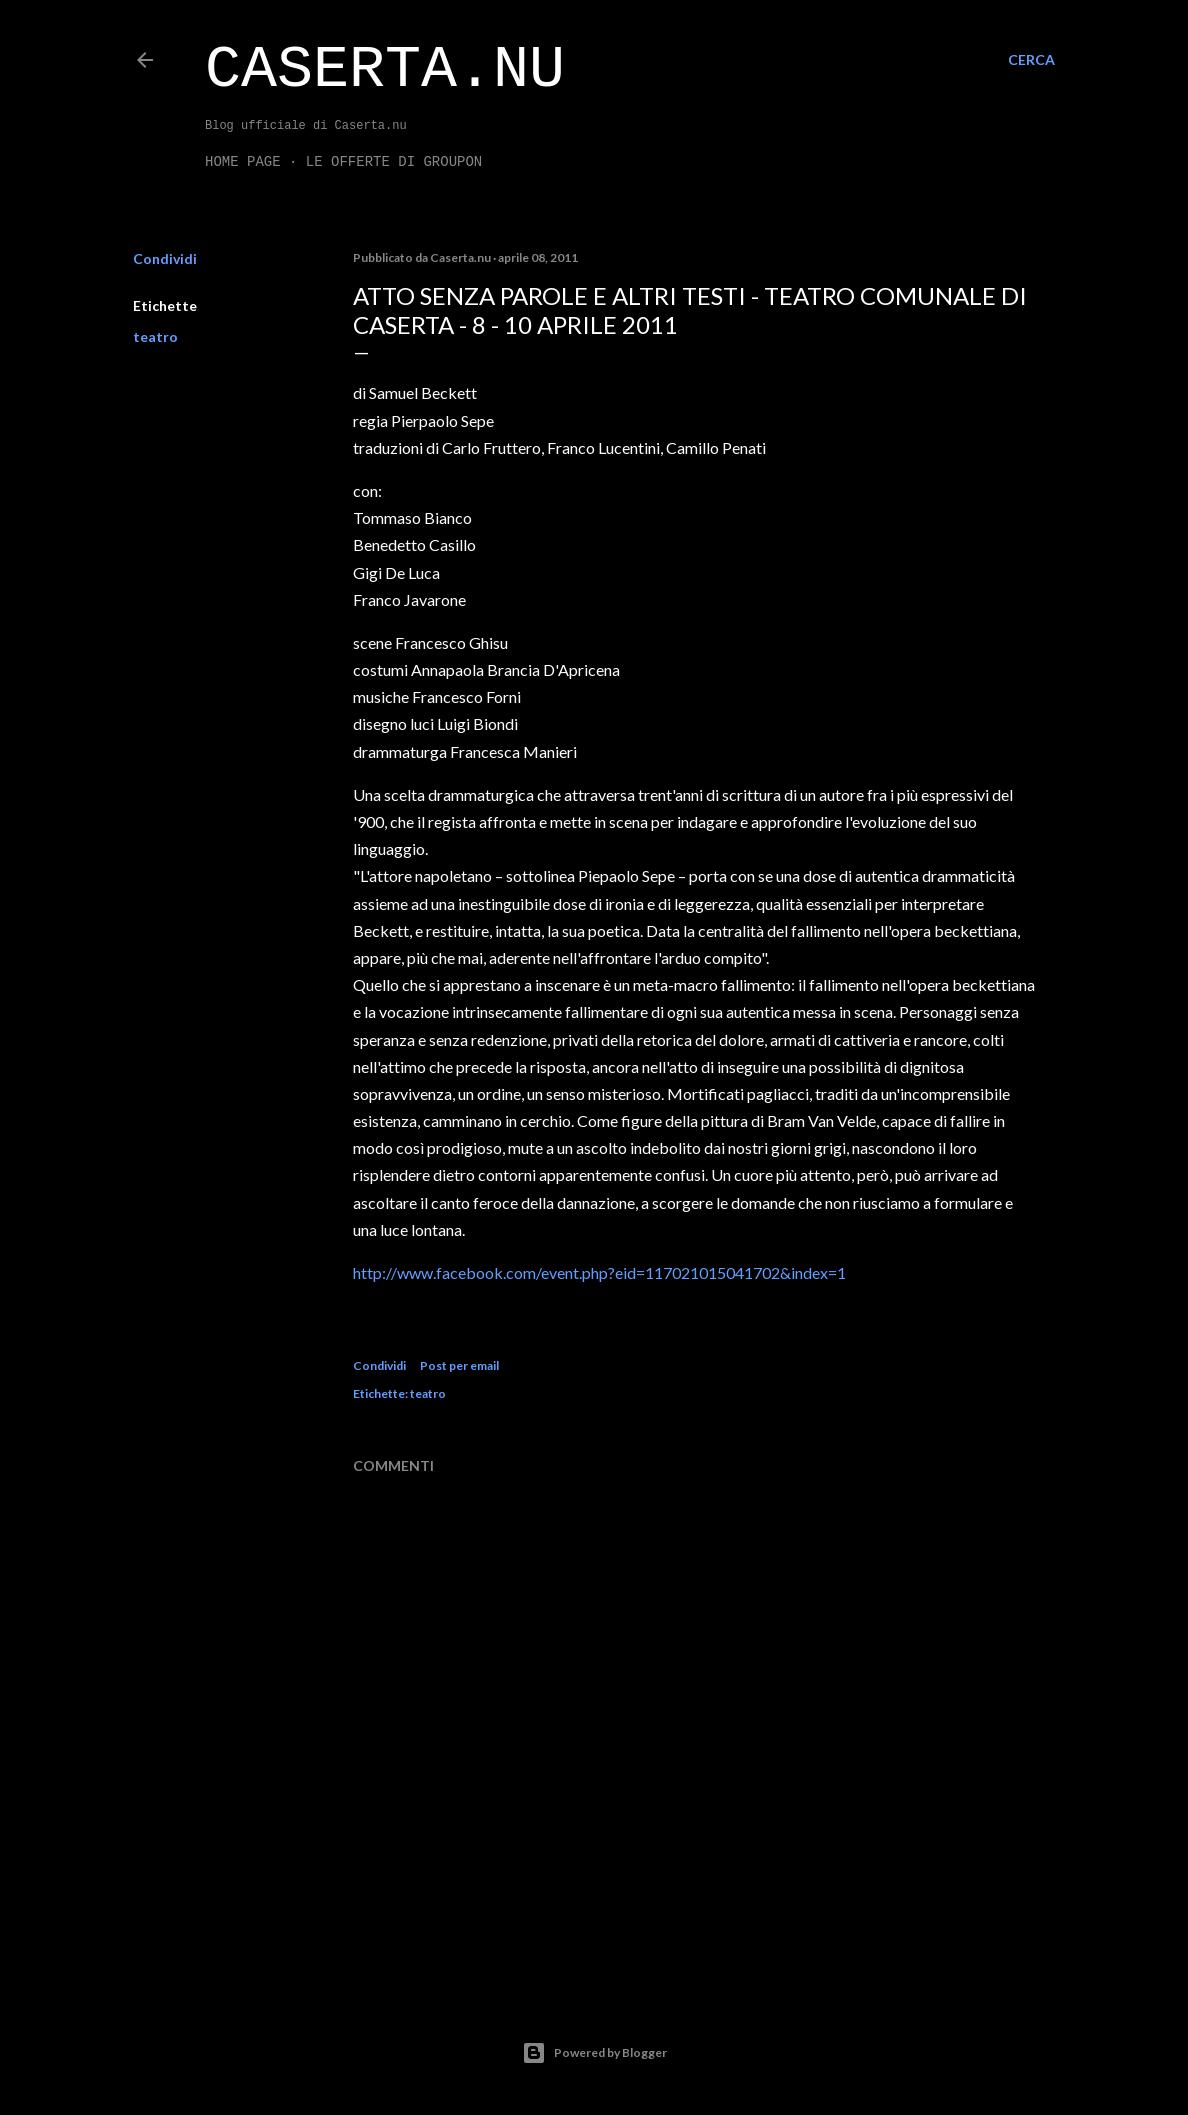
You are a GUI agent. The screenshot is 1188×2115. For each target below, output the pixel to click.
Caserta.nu (385, 70)
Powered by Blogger (594, 2053)
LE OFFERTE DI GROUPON (394, 162)
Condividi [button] (165, 258)
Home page (243, 162)
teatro (155, 336)
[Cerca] (1031, 60)
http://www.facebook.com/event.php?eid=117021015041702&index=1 (599, 1272)
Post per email (459, 1365)
